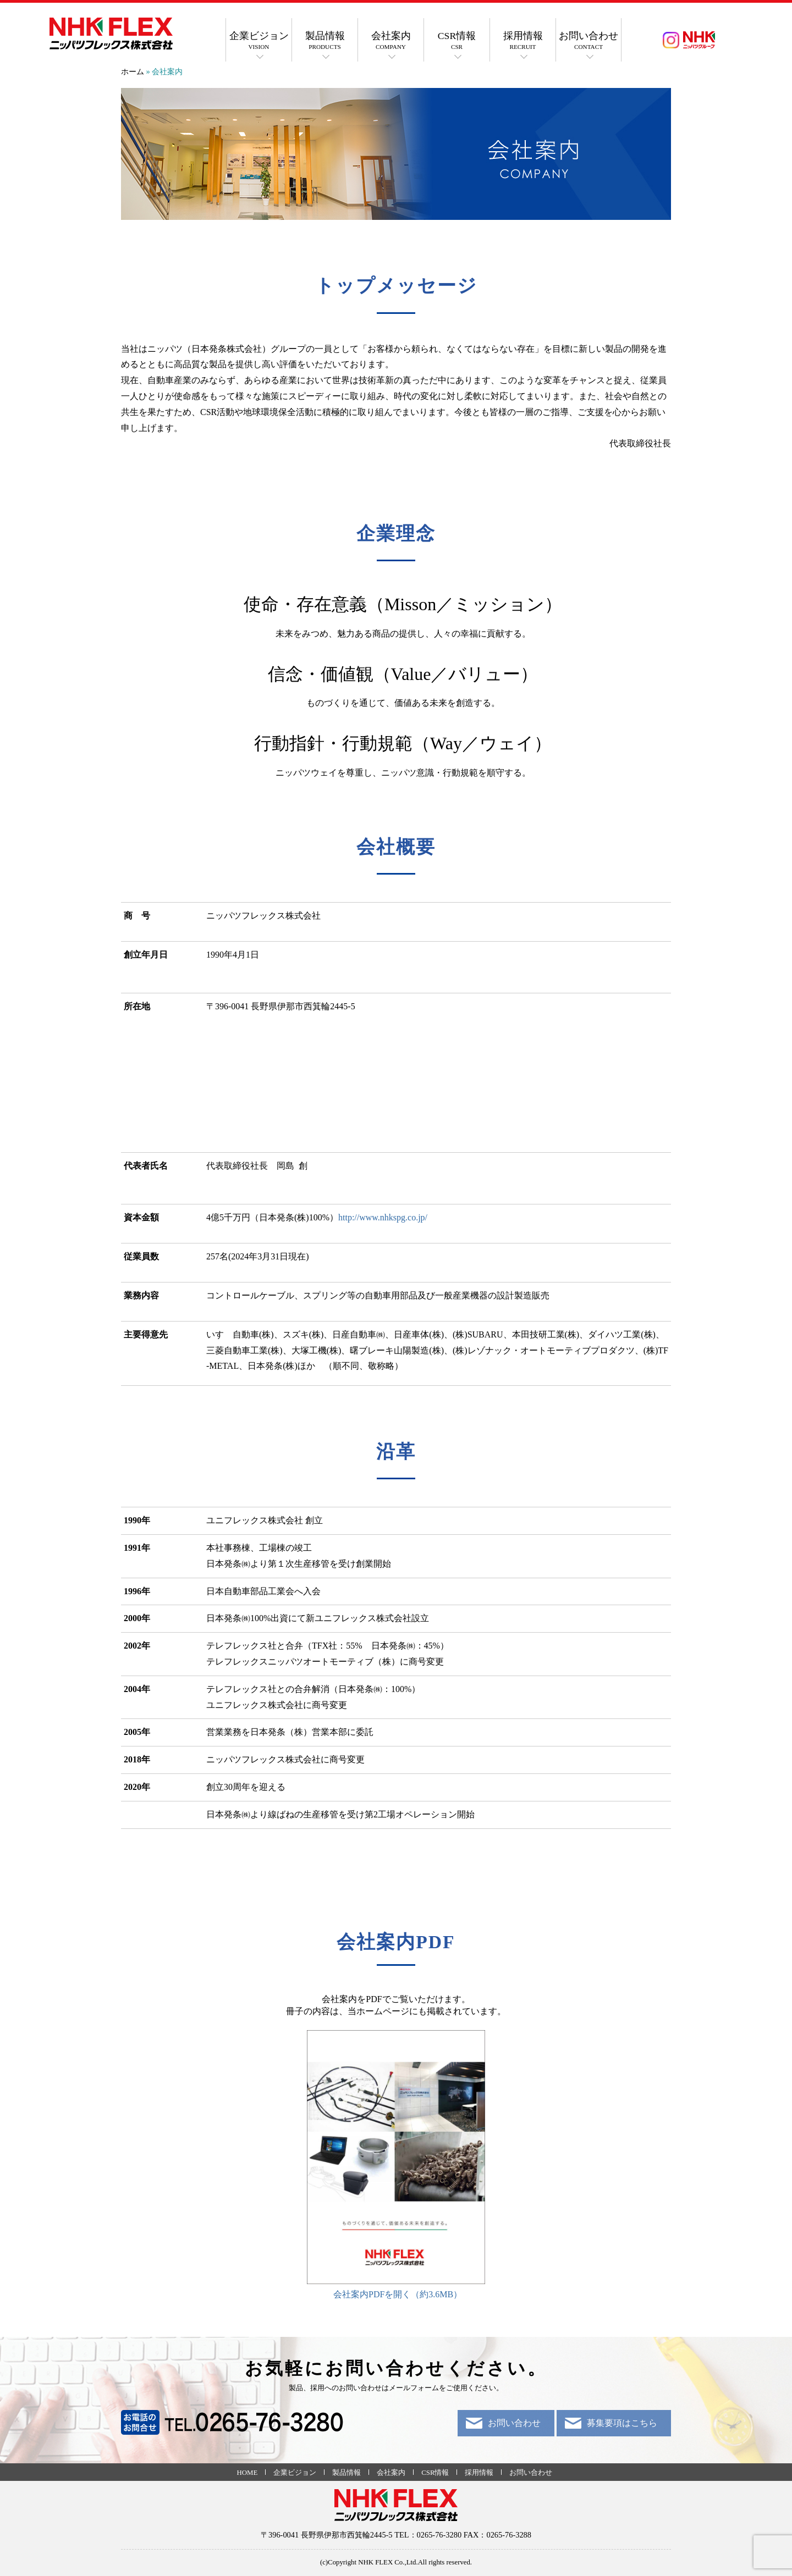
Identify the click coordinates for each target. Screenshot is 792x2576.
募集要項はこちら (622, 2423)
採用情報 (523, 40)
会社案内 (391, 40)
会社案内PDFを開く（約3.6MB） (397, 2294)
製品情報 (325, 40)
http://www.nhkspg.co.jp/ (382, 1217)
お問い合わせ (588, 40)
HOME (247, 2473)
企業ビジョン (259, 40)
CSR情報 (457, 40)
